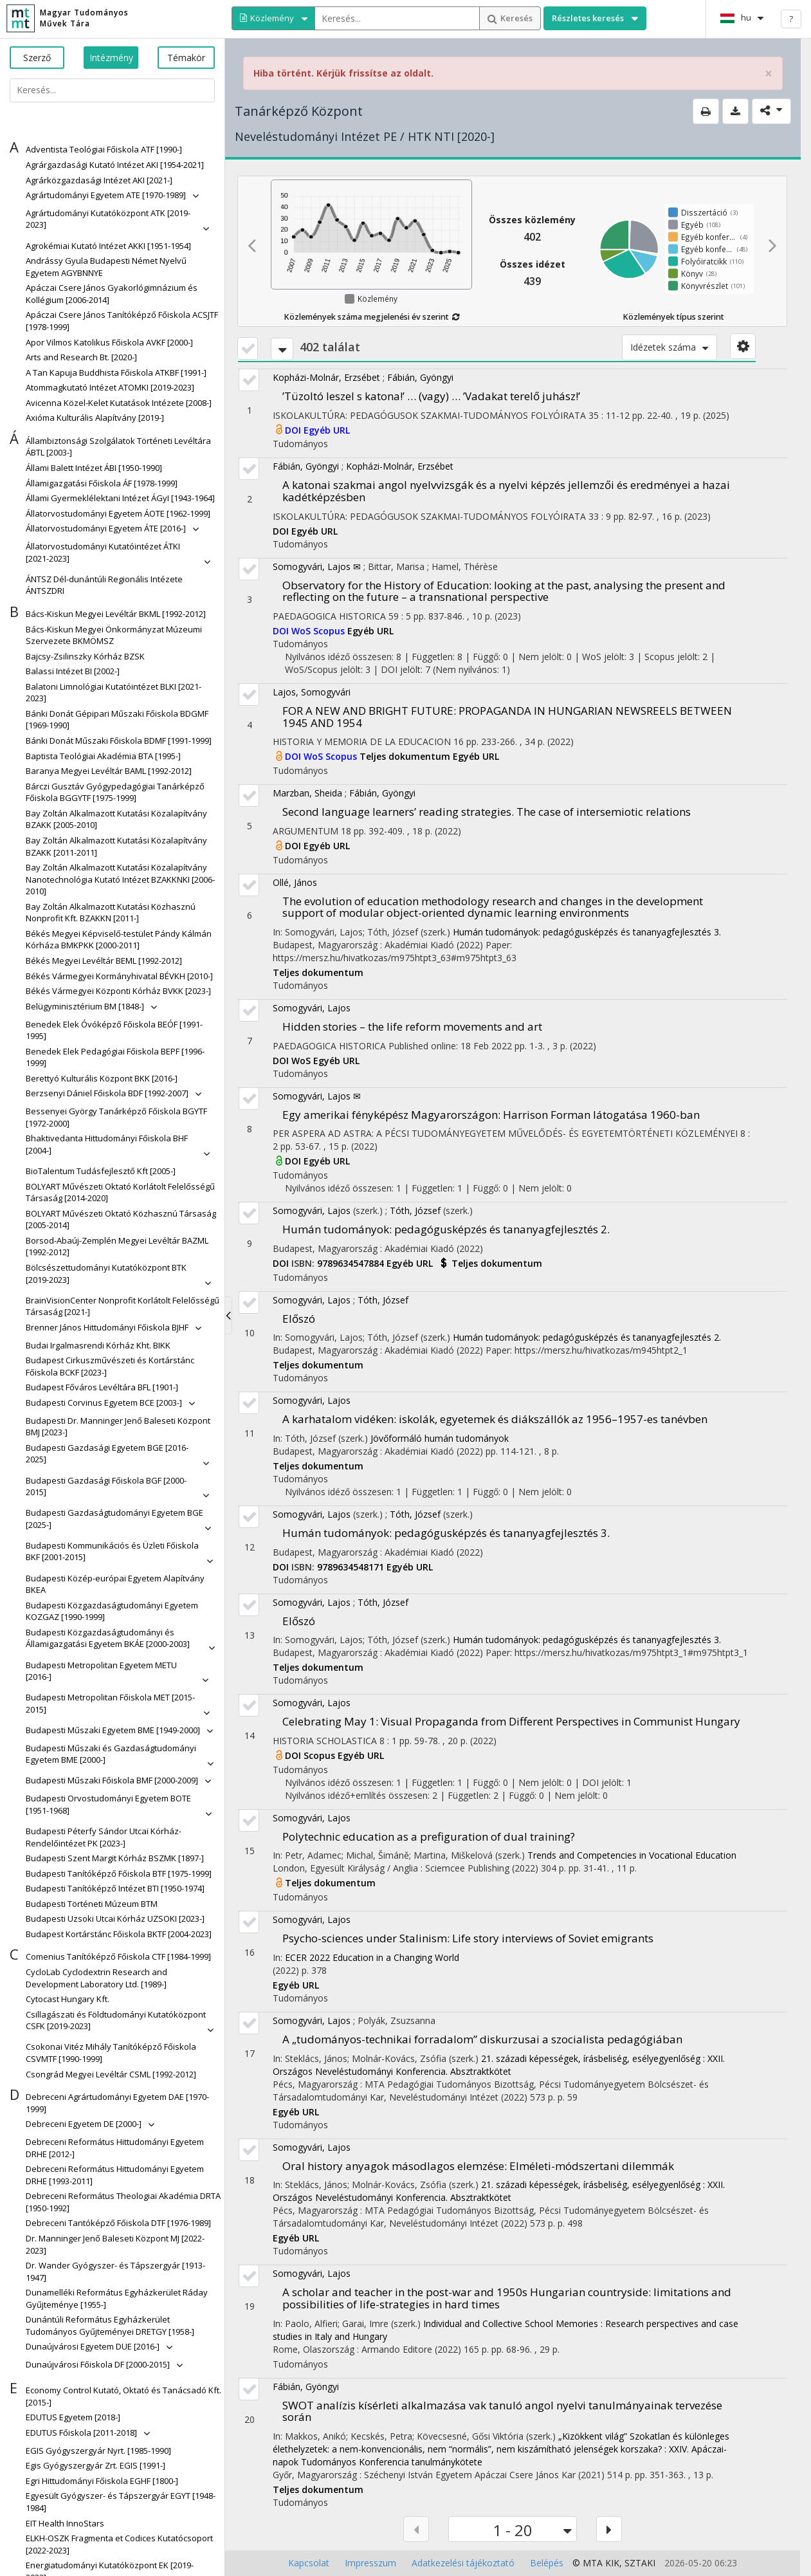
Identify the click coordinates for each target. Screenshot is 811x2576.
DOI (294, 430)
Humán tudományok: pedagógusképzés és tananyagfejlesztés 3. (587, 932)
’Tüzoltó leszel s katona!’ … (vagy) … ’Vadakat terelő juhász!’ (431, 396)
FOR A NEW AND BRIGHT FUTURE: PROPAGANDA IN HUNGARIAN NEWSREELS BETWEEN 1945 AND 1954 (507, 716)
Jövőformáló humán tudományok (439, 1438)
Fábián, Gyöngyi (420, 377)
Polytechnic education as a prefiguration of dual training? (428, 1836)
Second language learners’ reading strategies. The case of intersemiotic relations (486, 811)
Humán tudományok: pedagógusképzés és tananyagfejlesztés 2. (446, 1229)
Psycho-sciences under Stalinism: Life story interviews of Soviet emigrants (467, 1938)
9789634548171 (352, 1567)
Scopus (330, 631)
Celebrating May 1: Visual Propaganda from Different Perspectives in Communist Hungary (511, 1721)
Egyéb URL (327, 430)
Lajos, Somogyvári (312, 692)
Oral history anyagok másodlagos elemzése (478, 2165)
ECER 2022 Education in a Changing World (372, 1957)
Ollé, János (295, 882)
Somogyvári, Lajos (312, 1008)
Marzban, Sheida (307, 793)
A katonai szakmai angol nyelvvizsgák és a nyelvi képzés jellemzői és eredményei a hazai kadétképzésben (506, 490)
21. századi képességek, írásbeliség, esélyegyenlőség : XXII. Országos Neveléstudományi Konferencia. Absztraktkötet (499, 2064)
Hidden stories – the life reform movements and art (412, 1026)
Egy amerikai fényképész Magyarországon (491, 1114)
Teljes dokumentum (406, 756)
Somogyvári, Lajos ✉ (317, 566)
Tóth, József (415, 1210)
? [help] (791, 18)
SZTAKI (639, 2563)
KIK (612, 2563)
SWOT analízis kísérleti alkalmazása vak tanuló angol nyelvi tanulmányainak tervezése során (502, 2411)
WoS (302, 631)
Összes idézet (532, 264)
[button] (104, 149)
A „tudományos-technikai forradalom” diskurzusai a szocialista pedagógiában (482, 2039)
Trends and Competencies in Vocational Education (631, 1855)
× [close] (768, 73)
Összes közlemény (532, 220)
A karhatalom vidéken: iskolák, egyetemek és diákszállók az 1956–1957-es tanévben (494, 1419)
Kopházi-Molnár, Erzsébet (326, 377)
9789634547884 (352, 1263)
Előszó (298, 1318)
